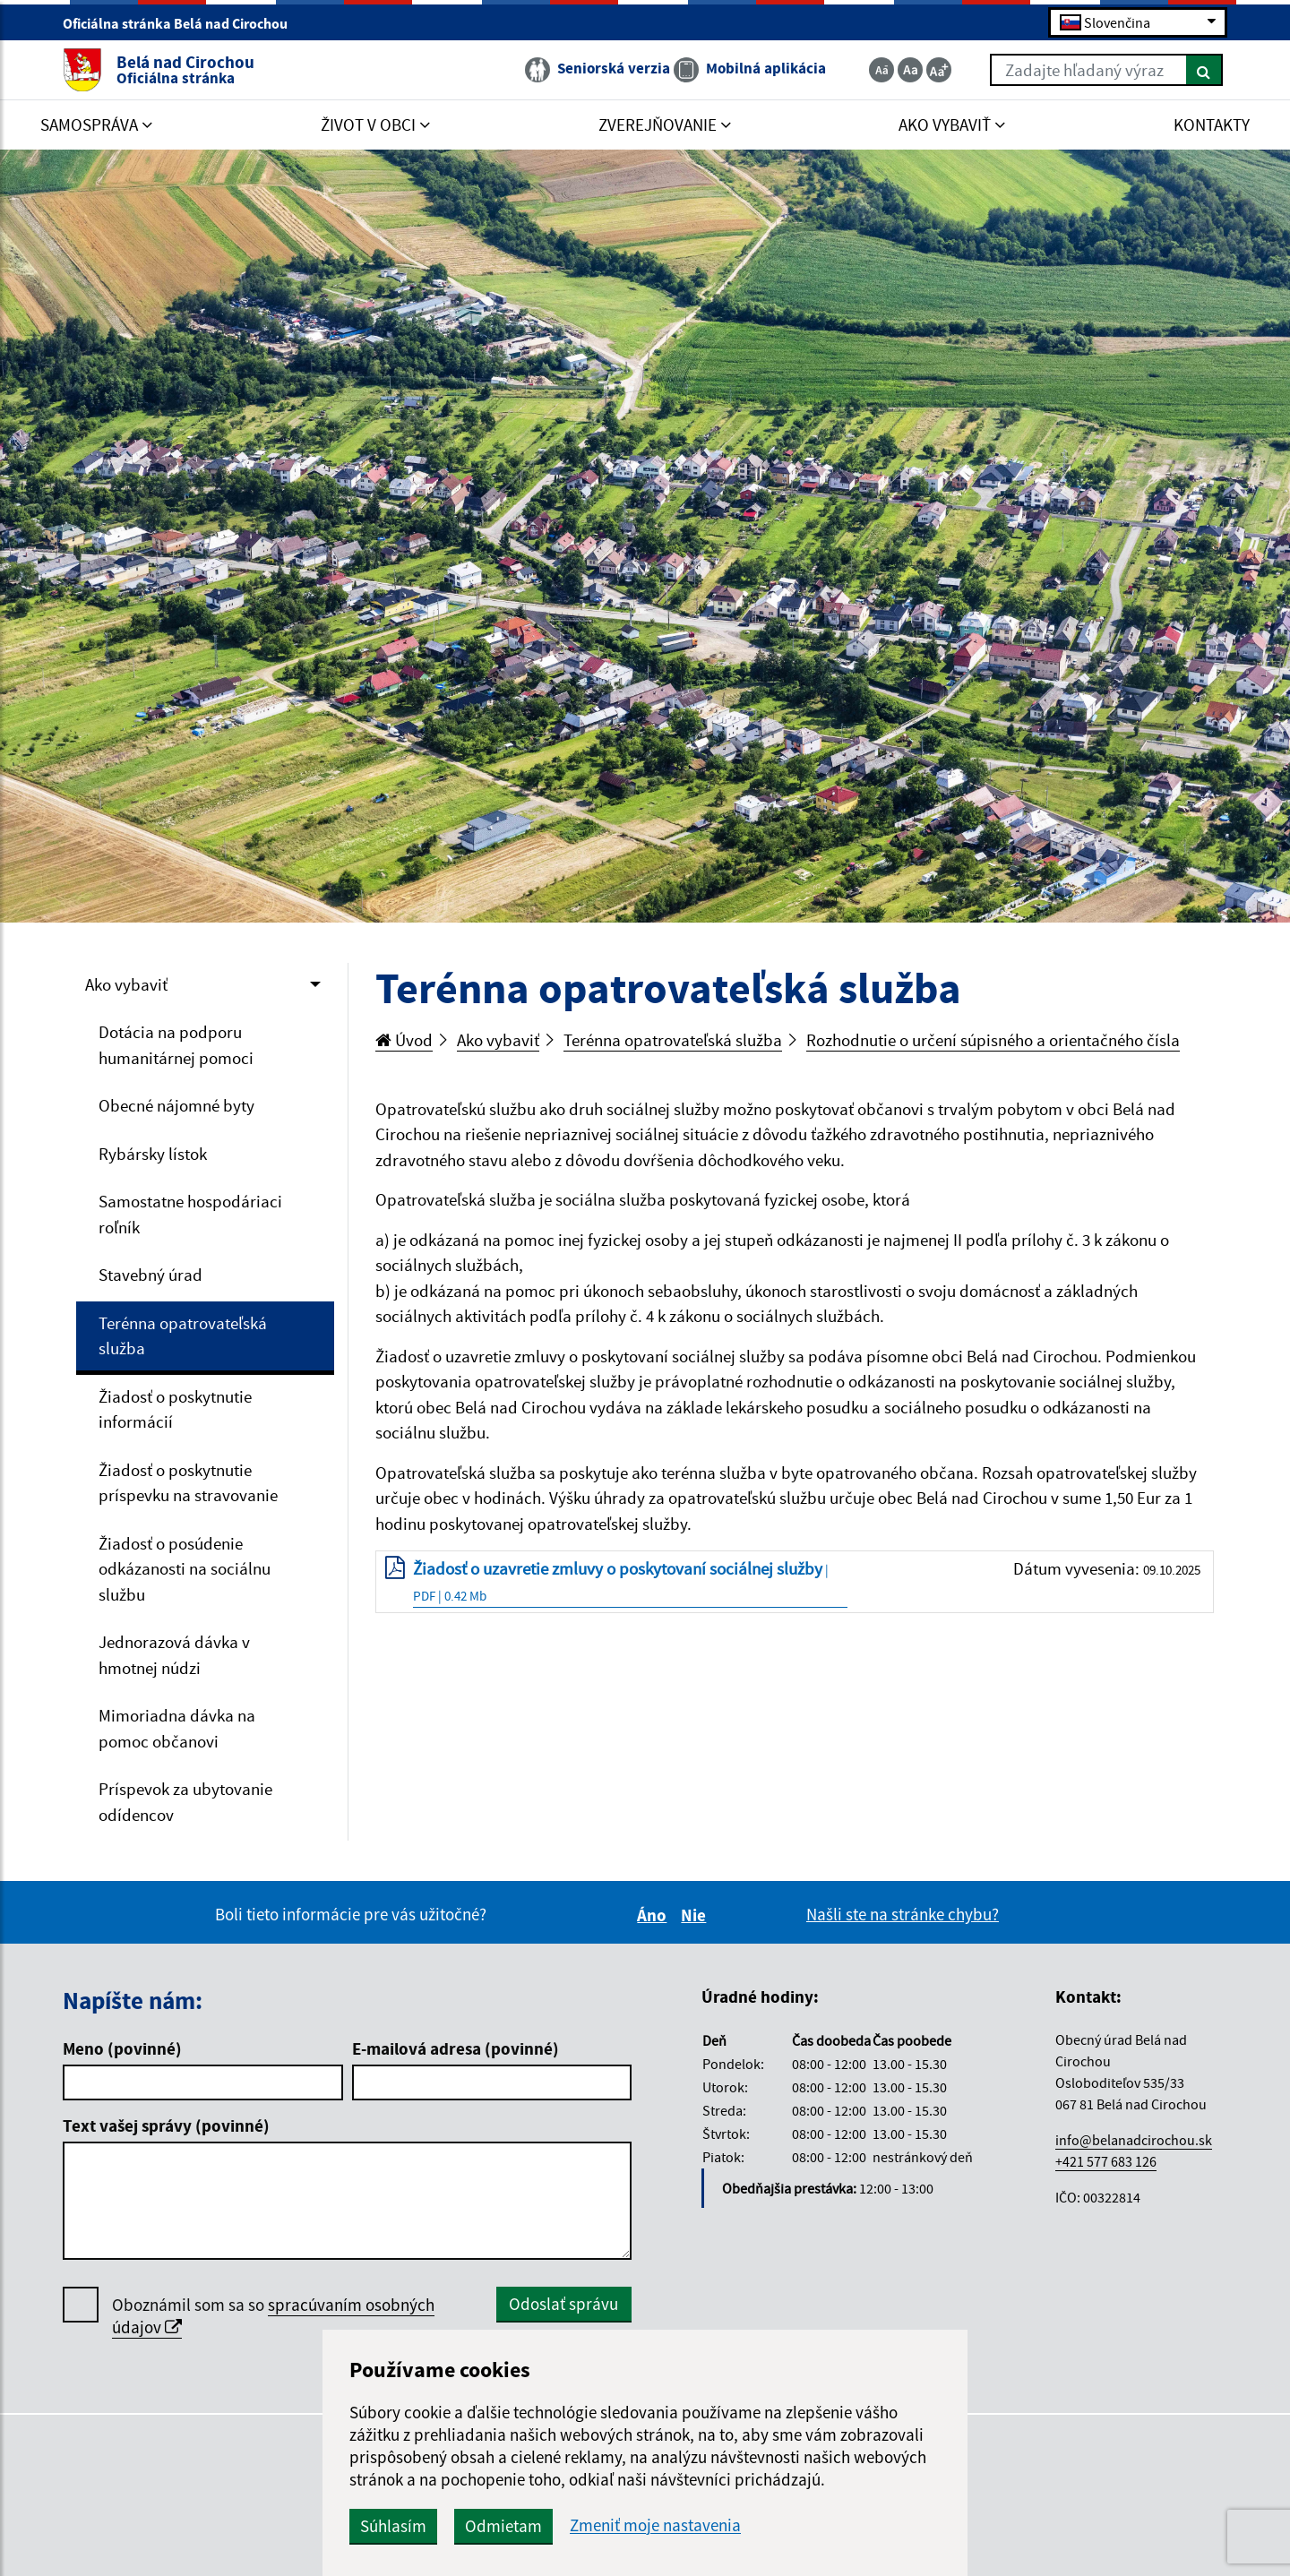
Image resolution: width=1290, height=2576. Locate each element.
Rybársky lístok (153, 1153)
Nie (696, 1915)
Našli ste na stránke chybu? (902, 1914)
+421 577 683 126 (1106, 2161)
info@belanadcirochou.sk (1133, 2140)
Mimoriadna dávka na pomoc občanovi (177, 1728)
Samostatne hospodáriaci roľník (190, 1214)
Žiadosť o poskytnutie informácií (175, 1409)
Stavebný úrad (150, 1274)
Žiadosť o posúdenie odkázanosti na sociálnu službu (185, 1569)
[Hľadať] (1204, 70)
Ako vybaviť (126, 984)
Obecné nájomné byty (176, 1105)
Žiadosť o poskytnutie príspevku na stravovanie (188, 1483)
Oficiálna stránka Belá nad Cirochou (183, 23)
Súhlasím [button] (393, 2526)
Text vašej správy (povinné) (166, 2125)
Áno (654, 1915)
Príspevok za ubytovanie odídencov (185, 1801)
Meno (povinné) (122, 2048)
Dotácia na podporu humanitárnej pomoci (176, 1045)
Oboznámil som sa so (273, 2316)
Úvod (404, 1040)
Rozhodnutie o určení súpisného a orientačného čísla (993, 1040)
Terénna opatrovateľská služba (183, 1336)
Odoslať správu (563, 2303)
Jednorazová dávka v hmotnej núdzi (174, 1655)
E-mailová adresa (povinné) (455, 2048)
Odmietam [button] (503, 2526)
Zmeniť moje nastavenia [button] (655, 2525)
